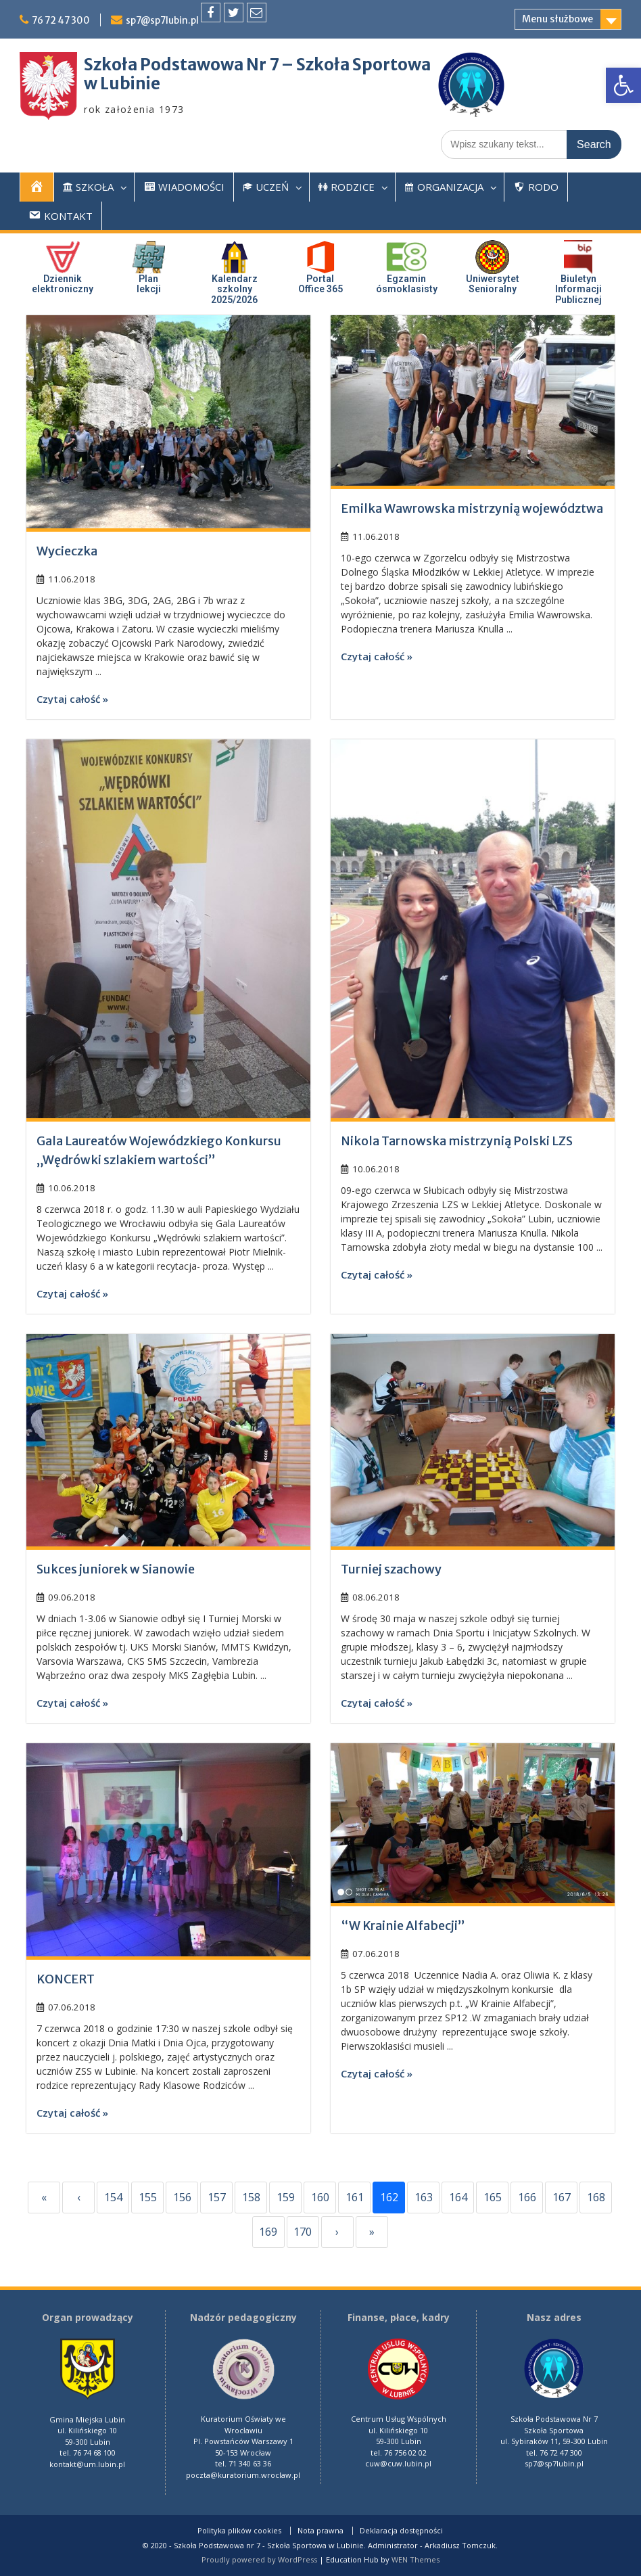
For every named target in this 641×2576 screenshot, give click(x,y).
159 (286, 2197)
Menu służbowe (557, 19)
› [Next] (337, 2231)
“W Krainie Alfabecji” (403, 1925)
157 (217, 2197)
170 (302, 2231)
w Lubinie (122, 83)
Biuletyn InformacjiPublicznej (578, 289)
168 (596, 2197)
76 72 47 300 (63, 20)
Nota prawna (320, 2531)
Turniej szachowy (391, 1569)
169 (268, 2231)
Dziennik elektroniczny (62, 283)
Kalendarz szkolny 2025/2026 (234, 289)
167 (561, 2197)
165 (492, 2197)
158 (251, 2197)
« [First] (44, 2197)
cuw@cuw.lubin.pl (398, 2463)
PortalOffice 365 (320, 283)
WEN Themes (415, 2559)
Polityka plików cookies (239, 2531)
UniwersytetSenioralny (492, 283)
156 (182, 2197)
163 (423, 2197)
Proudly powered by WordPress (259, 2559)
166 (527, 2197)
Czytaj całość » (72, 699)
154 (113, 2197)
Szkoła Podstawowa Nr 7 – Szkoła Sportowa (257, 64)
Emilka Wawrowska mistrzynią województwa (472, 508)
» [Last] (372, 2231)
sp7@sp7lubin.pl (167, 20)
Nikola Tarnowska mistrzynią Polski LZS (457, 1141)
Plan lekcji (149, 283)
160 (320, 2197)
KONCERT (66, 1979)
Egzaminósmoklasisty (406, 283)
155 (148, 2197)
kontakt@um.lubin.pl (87, 2464)
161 (355, 2197)
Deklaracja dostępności (401, 2531)
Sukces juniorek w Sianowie (116, 1569)
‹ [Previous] (78, 2197)
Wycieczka (67, 551)
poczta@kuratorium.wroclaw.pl (243, 2475)
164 (458, 2197)
